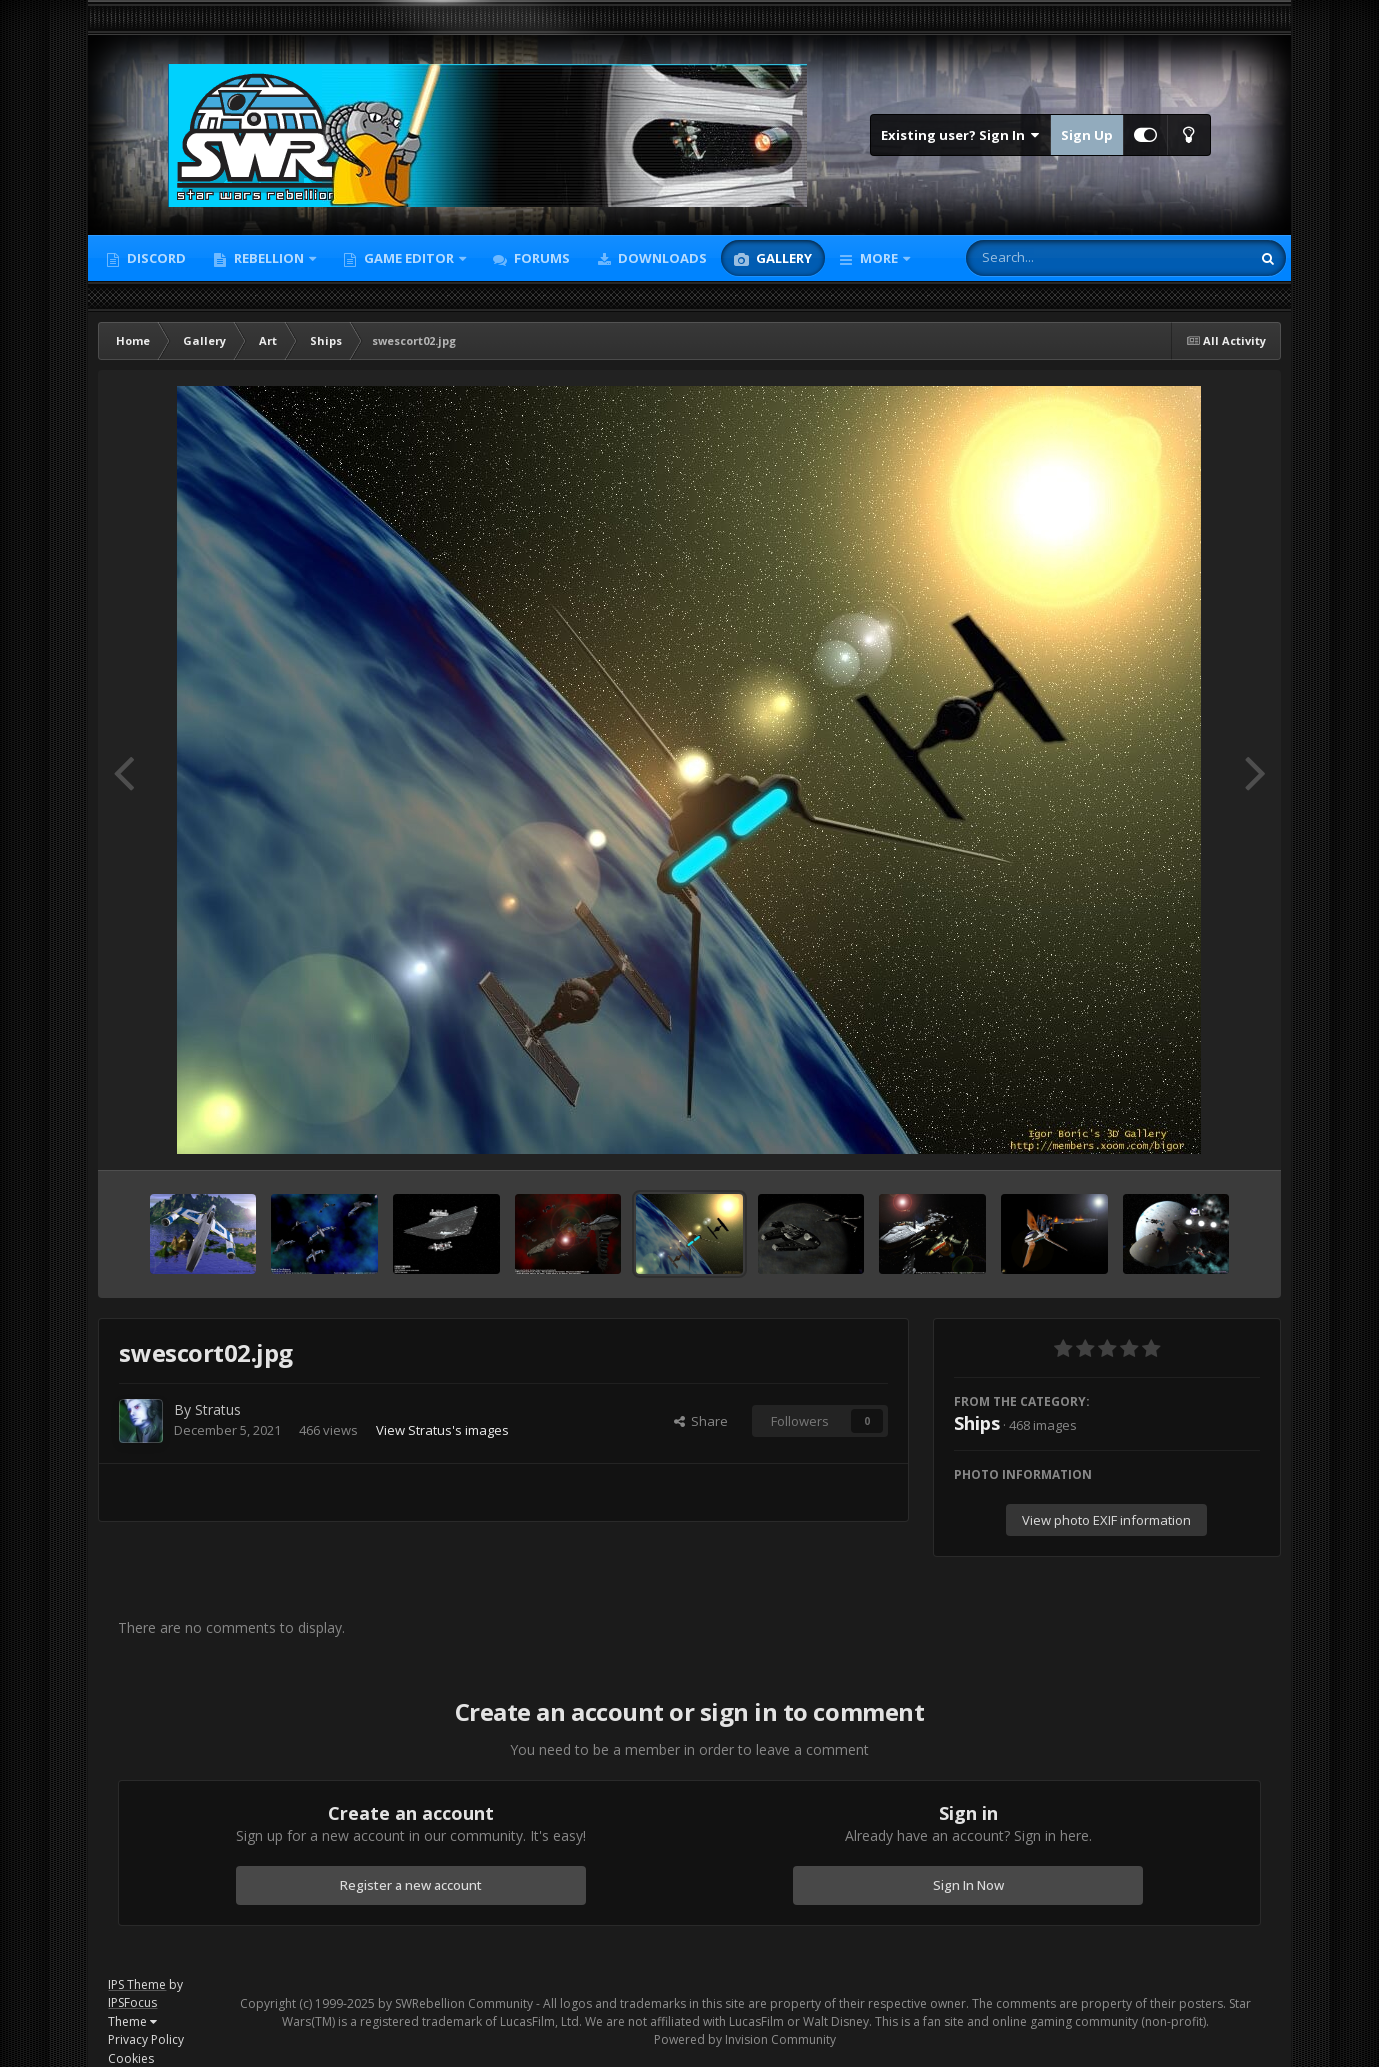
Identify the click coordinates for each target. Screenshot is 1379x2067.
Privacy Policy (146, 2039)
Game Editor (409, 258)
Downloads (661, 258)
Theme (132, 2021)
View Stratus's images (442, 1430)
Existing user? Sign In (960, 135)
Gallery (782, 258)
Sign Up (1087, 135)
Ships (977, 1423)
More (879, 258)
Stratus (218, 1409)
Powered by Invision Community (745, 2039)
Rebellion (269, 258)
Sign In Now (968, 1885)
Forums (540, 258)
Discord (155, 258)
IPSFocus (132, 2002)
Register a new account (411, 1885)
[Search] (1056, 258)
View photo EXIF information (1106, 1520)
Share (701, 1421)
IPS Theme (137, 1984)
